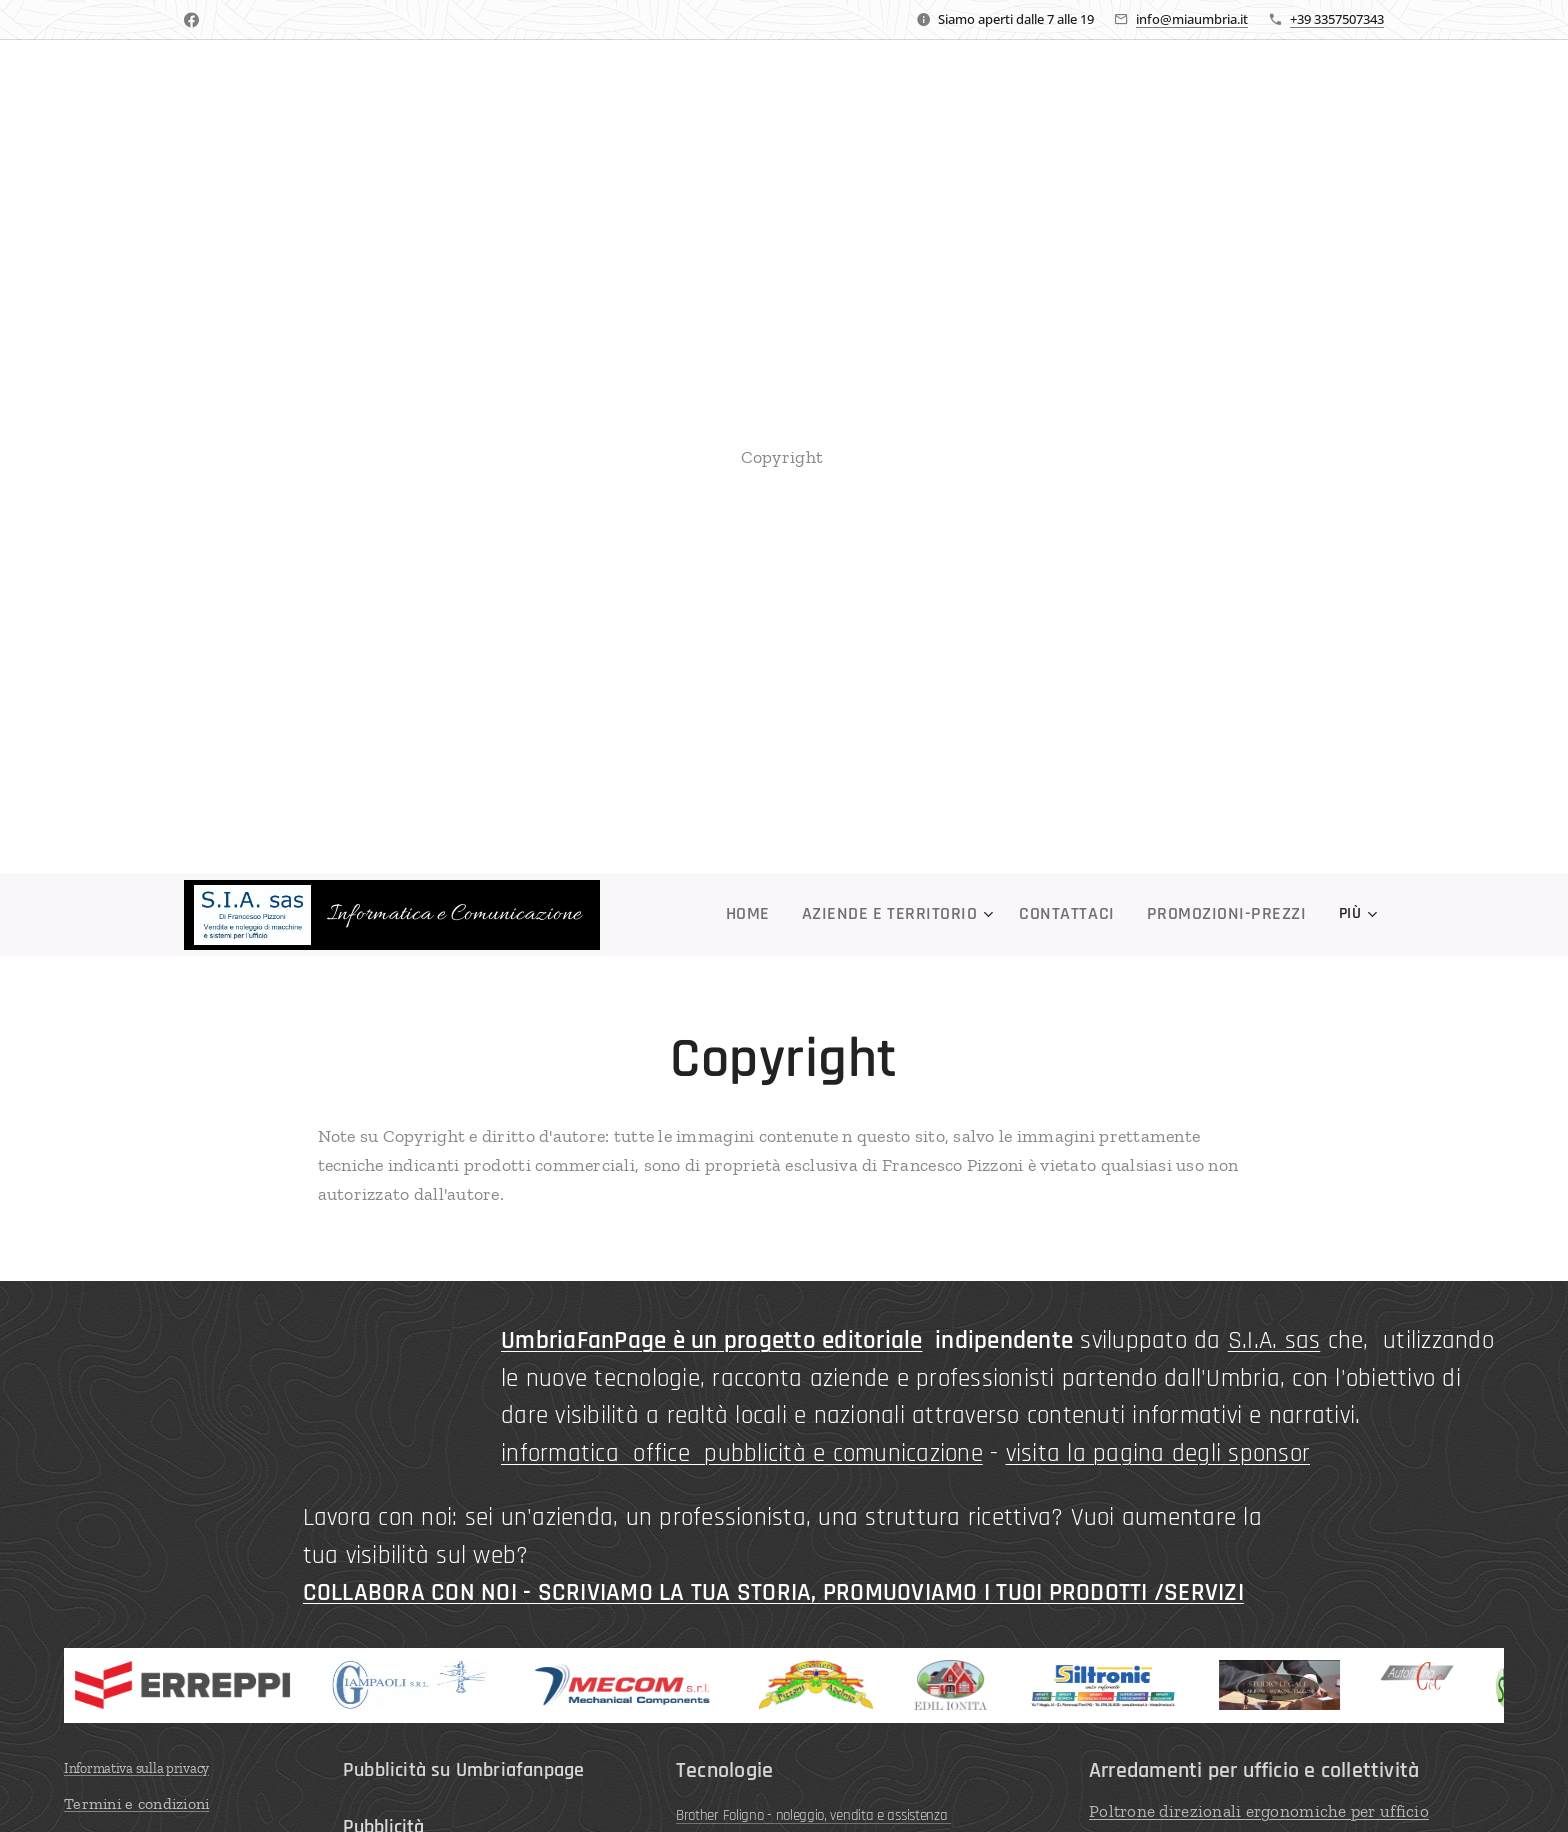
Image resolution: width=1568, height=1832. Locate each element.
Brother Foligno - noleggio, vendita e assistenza (813, 1814)
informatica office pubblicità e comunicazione (742, 1453)
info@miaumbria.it (1192, 19)
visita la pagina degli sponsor (1158, 1453)
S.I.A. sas (1274, 1341)
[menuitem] (726, 915)
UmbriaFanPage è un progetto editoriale (712, 1341)
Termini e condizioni (136, 1802)
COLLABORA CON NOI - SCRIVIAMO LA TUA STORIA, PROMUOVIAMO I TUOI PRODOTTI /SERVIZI (773, 1593)
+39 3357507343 (1337, 19)
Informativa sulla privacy (136, 1767)
